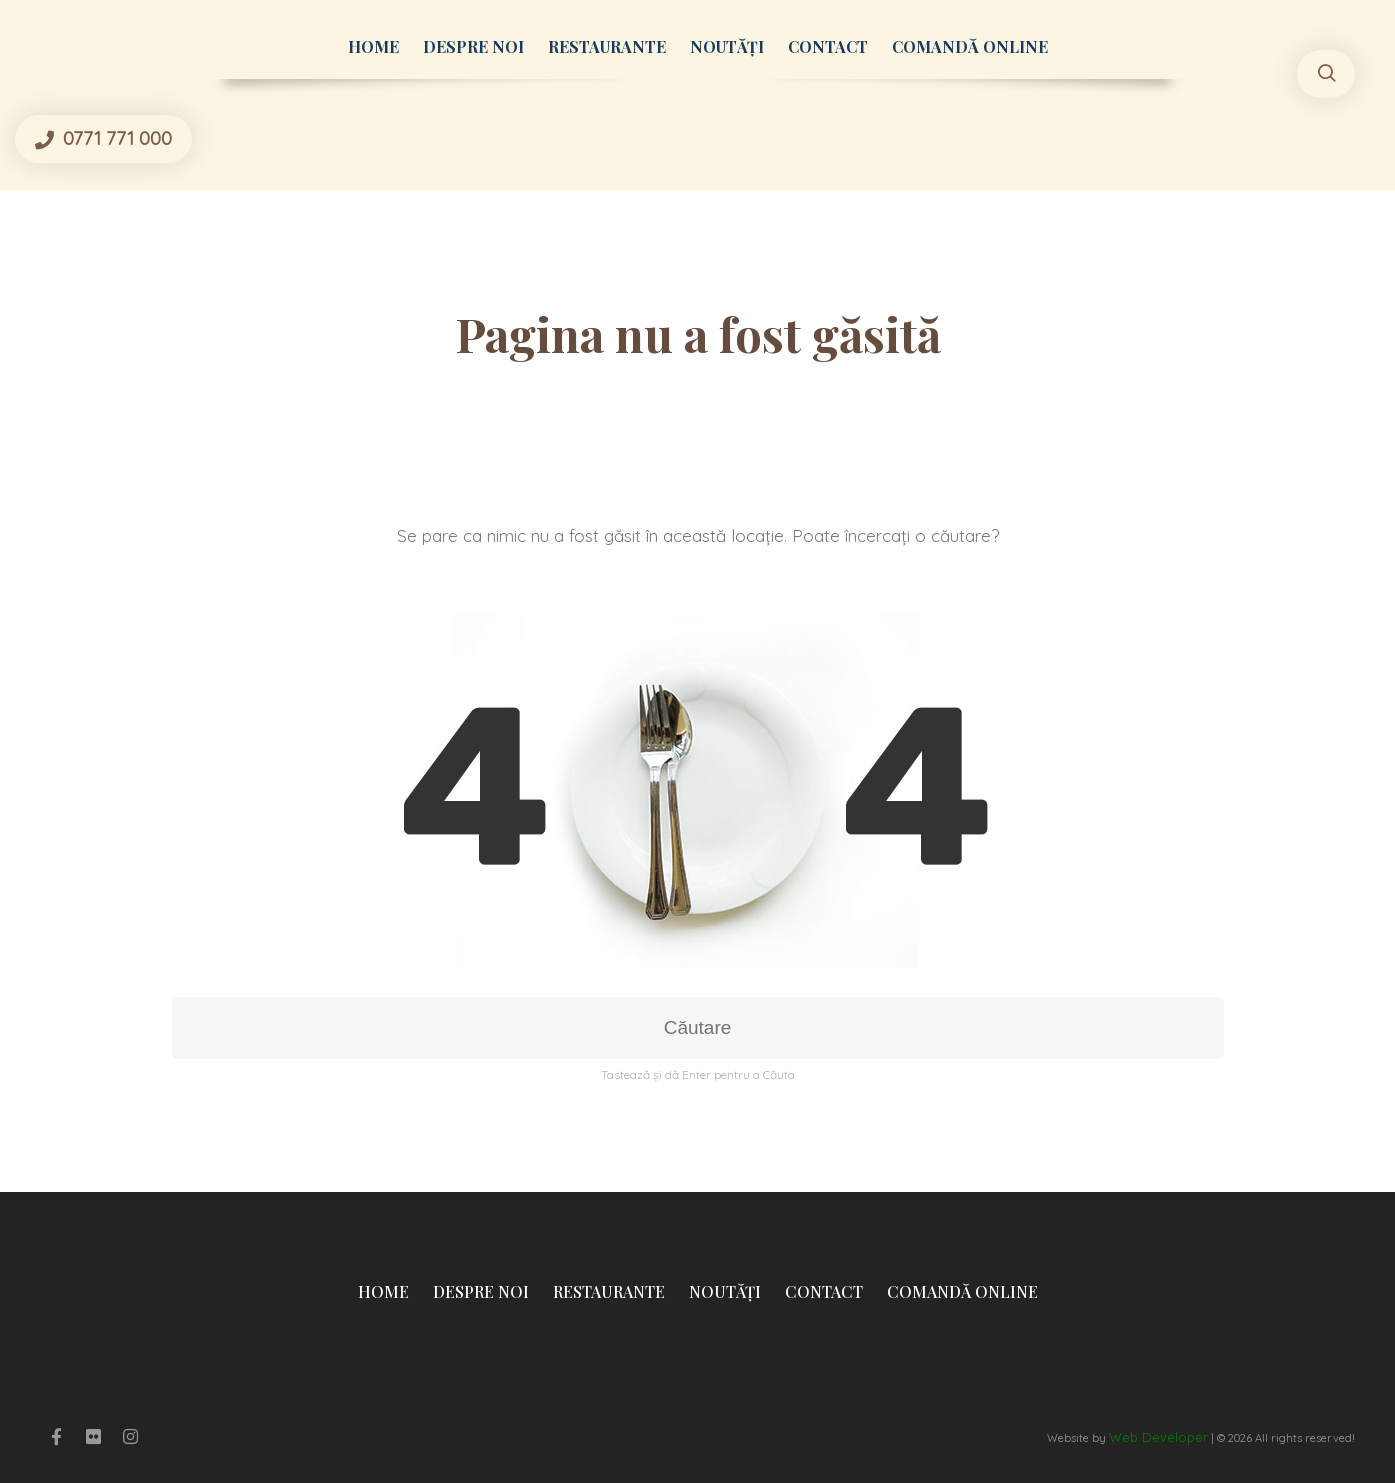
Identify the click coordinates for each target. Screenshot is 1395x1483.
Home (373, 46)
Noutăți (727, 46)
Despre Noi (473, 46)
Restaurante (607, 46)
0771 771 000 (115, 138)
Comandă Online (970, 46)
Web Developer (1158, 1437)
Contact (828, 46)
